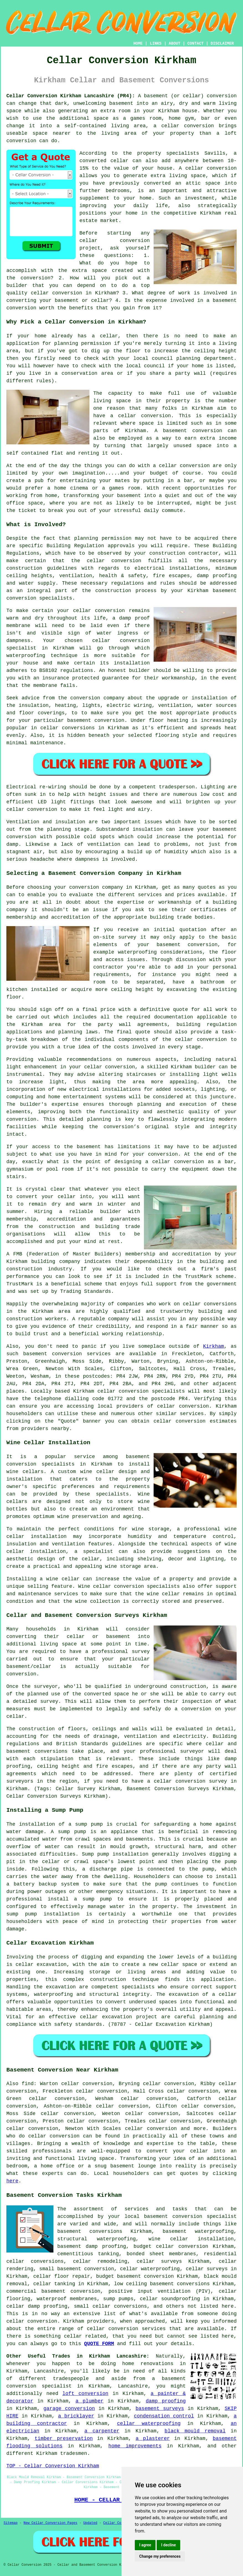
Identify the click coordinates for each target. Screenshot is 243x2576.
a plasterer (153, 2438)
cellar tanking (54, 2284)
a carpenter (101, 2431)
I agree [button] (145, 2545)
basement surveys (160, 2408)
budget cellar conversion (170, 2246)
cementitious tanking (88, 2254)
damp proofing (166, 2401)
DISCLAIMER (222, 43)
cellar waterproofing (150, 2269)
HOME (138, 43)
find (27, 2083)
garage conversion (69, 2408)
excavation (61, 1987)
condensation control (164, 2416)
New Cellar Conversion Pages (50, 2523)
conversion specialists (39, 598)
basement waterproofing (198, 2231)
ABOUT (174, 43)
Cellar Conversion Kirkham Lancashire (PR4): (70, 96)
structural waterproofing (96, 2239)
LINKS (155, 43)
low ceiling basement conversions (162, 2284)
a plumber (90, 2401)
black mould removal (195, 2431)
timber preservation (64, 2438)
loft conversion (85, 2393)
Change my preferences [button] (159, 2556)
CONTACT (195, 43)
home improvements (135, 2446)
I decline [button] (168, 2545)
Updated (90, 2523)
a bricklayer (76, 2416)
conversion (222, 96)
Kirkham (213, 1346)
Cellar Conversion (120, 2523)
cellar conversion (211, 168)
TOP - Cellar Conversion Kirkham (52, 2466)
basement (175, 431)
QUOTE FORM (99, 2343)
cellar (109, 336)
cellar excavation (40, 1964)
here (12, 2181)
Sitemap (10, 2523)
